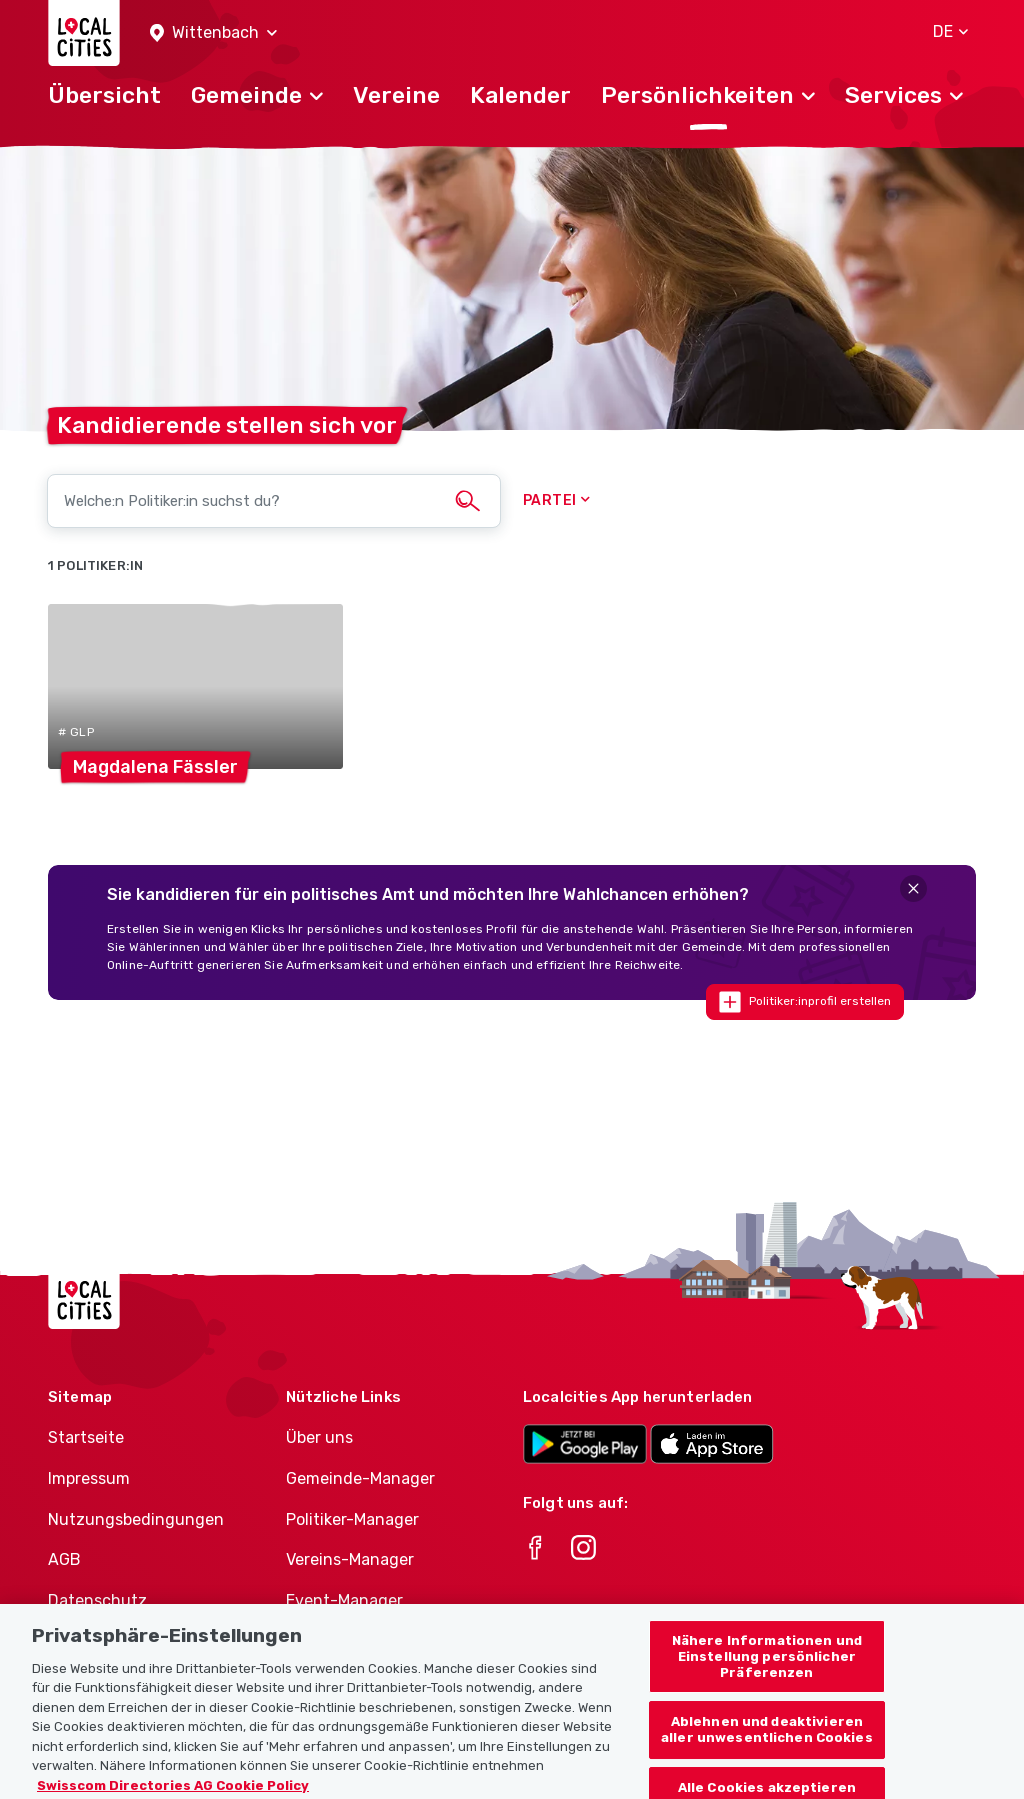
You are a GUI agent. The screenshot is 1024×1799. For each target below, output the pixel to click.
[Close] (913, 888)
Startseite (86, 1437)
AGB (64, 1559)
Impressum (89, 1478)
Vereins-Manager (350, 1559)
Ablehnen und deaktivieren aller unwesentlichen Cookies (767, 1739)
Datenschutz (97, 1600)
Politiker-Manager (352, 1519)
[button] (213, 33)
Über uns (319, 1437)
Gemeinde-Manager (360, 1478)
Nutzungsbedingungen (136, 1519)
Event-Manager (344, 1600)
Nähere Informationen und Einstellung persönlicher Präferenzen (767, 1666)
